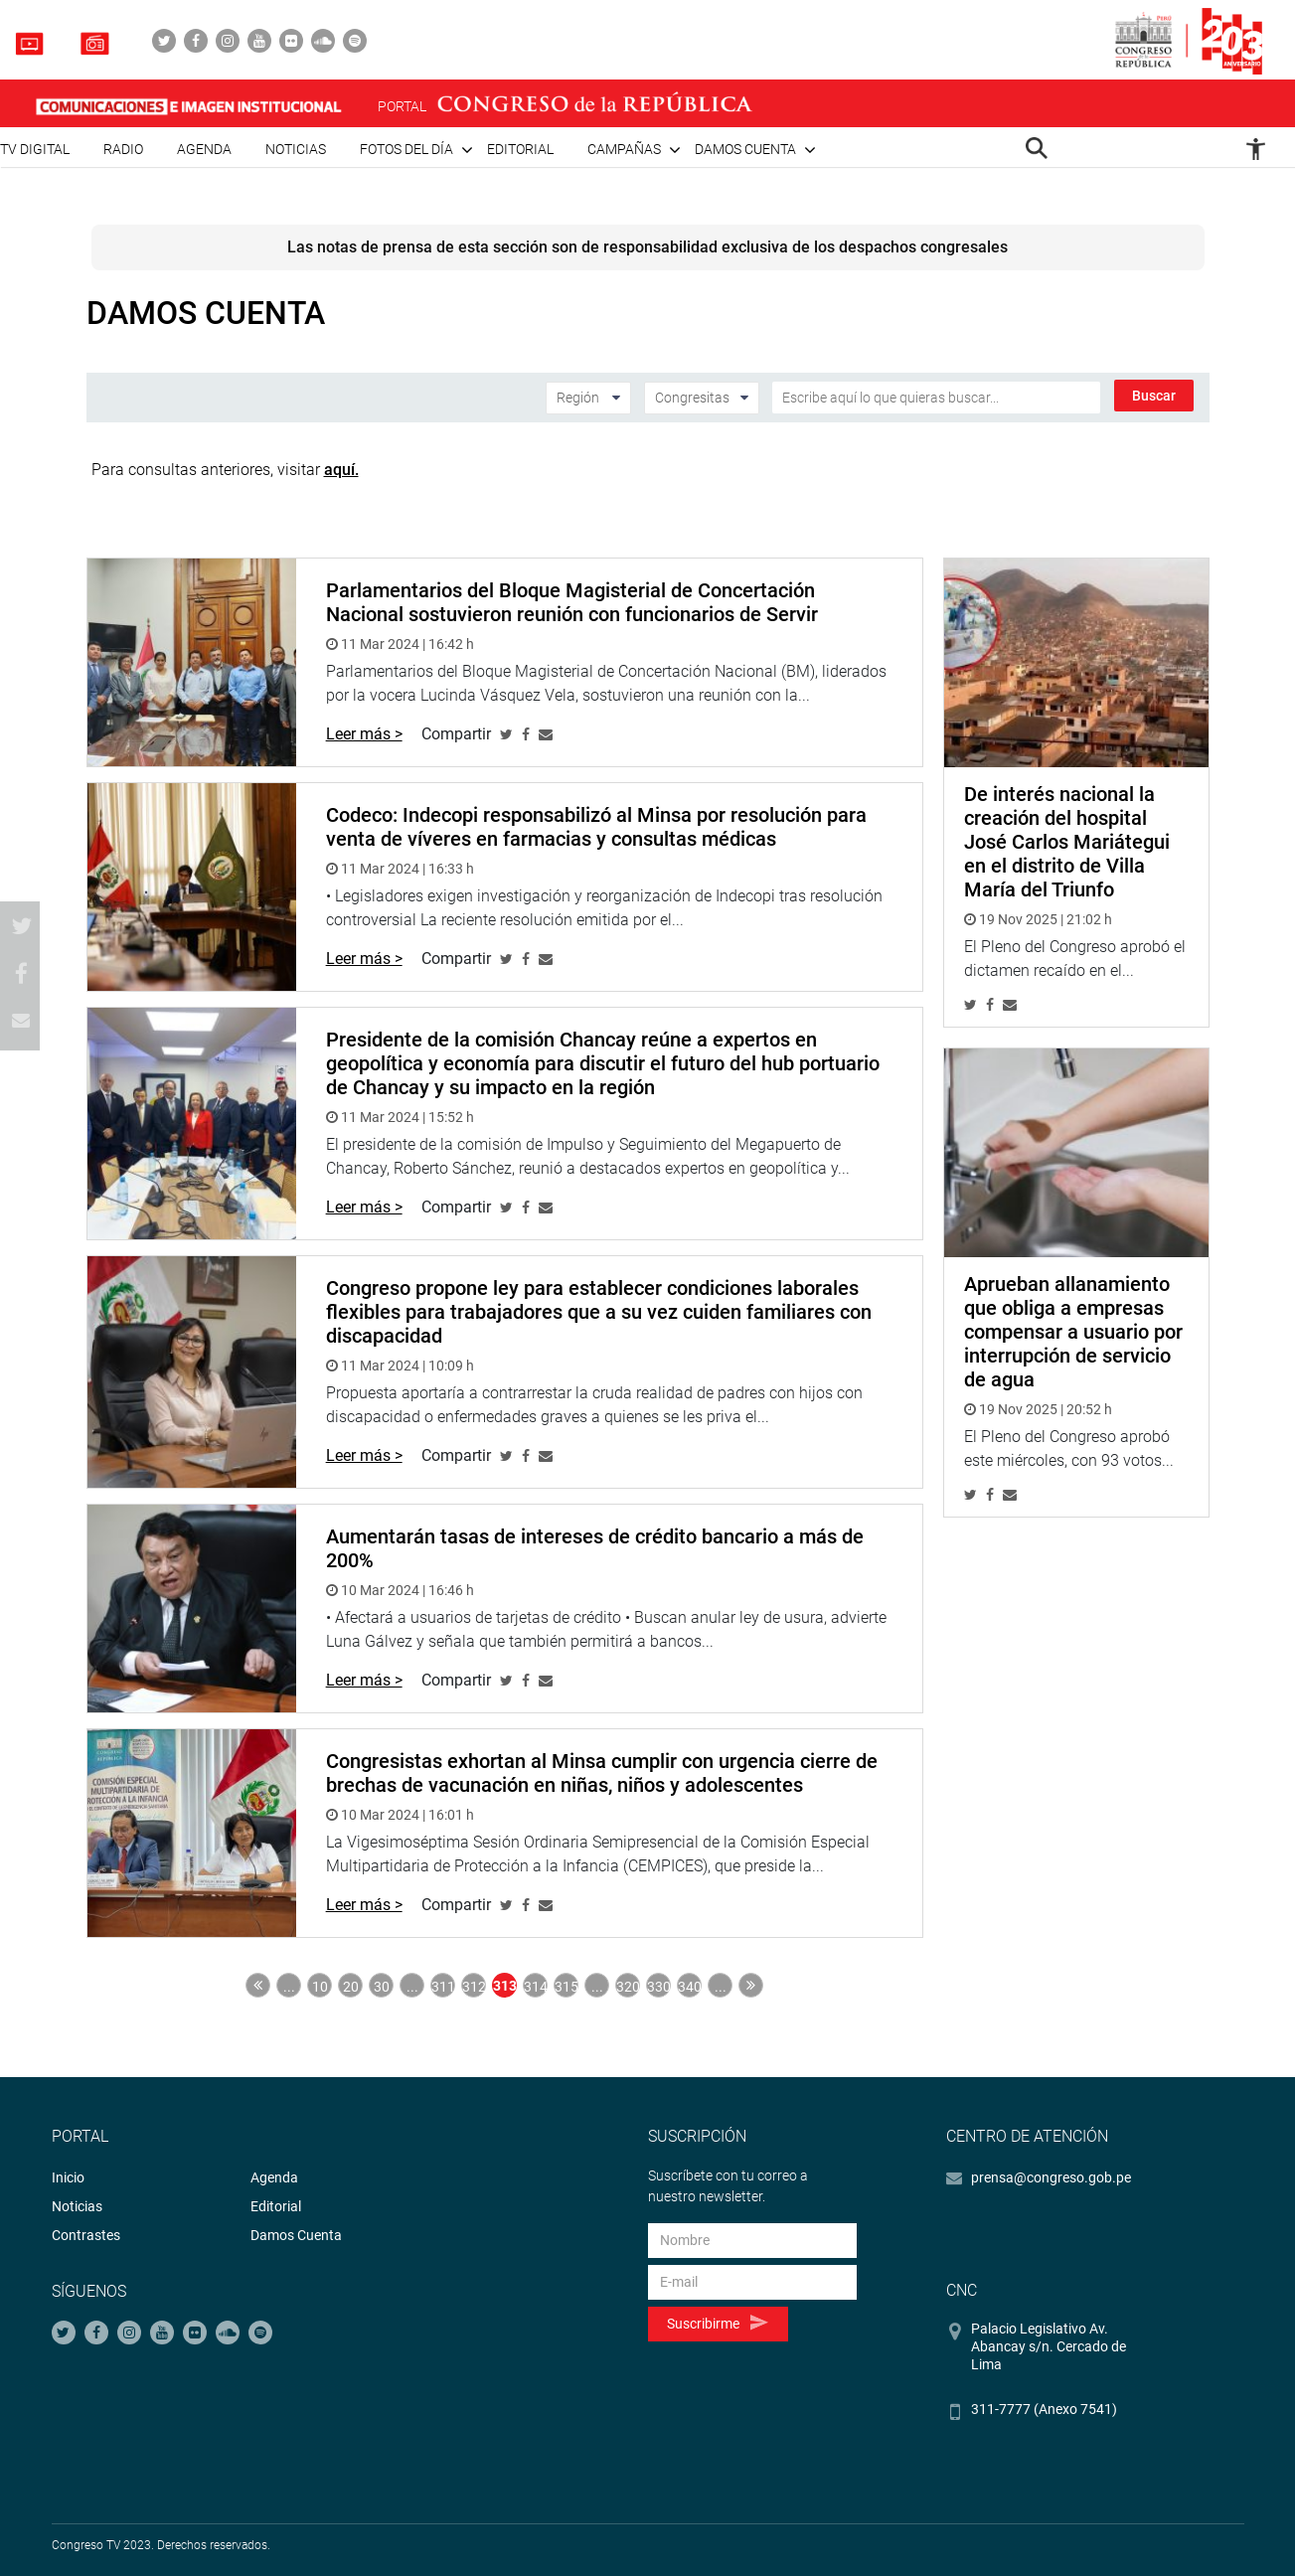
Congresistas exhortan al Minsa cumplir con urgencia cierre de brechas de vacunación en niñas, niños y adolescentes (602, 1773)
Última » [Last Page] (750, 1985)
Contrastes (86, 2235)
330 (659, 1987)
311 (443, 1987)
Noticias (295, 149)
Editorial (520, 149)
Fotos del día (406, 149)
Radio (123, 149)
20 (351, 1987)
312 (474, 1987)
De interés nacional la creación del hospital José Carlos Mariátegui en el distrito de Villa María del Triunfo (1067, 841)
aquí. (341, 469)
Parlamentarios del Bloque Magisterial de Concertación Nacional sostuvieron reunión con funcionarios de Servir (572, 602)
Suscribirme (717, 2323)
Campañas (624, 149)
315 (566, 1987)
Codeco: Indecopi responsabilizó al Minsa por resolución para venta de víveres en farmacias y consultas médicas (596, 827)
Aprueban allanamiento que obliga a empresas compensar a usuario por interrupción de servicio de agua (1073, 1331)
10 (320, 1987)
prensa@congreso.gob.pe (1051, 2177)
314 (536, 1987)
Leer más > (364, 733)
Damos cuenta (745, 149)
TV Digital (35, 149)
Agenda (204, 149)
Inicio (68, 2177)
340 (690, 1987)
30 (382, 1987)
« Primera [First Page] (257, 1985)
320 (628, 1987)
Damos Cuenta (296, 2235)
